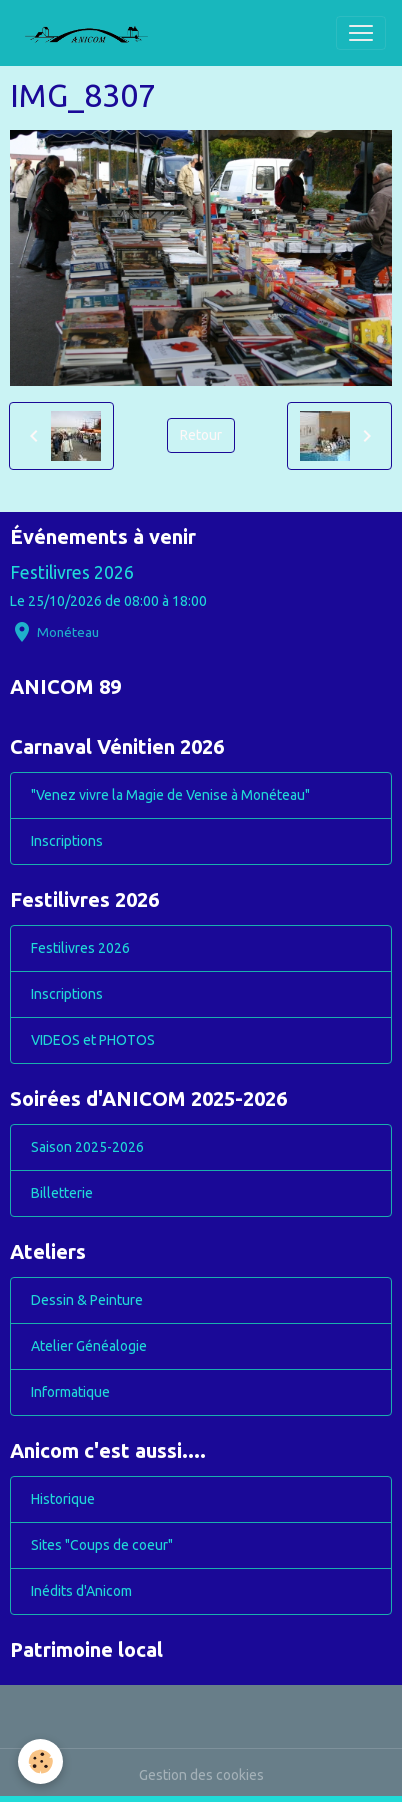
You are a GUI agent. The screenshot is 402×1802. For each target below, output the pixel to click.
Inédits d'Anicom (81, 1591)
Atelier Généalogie (89, 1346)
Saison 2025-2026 (87, 1147)
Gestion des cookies (201, 1775)
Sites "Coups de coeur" (102, 1545)
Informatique (70, 1392)
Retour (201, 435)
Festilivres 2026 (72, 572)
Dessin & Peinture (87, 1300)
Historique (63, 1499)
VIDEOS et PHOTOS (93, 1040)
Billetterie (62, 1193)
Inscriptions (67, 841)
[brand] (94, 33)
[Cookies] (40, 1761)
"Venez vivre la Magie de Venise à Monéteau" (170, 795)
